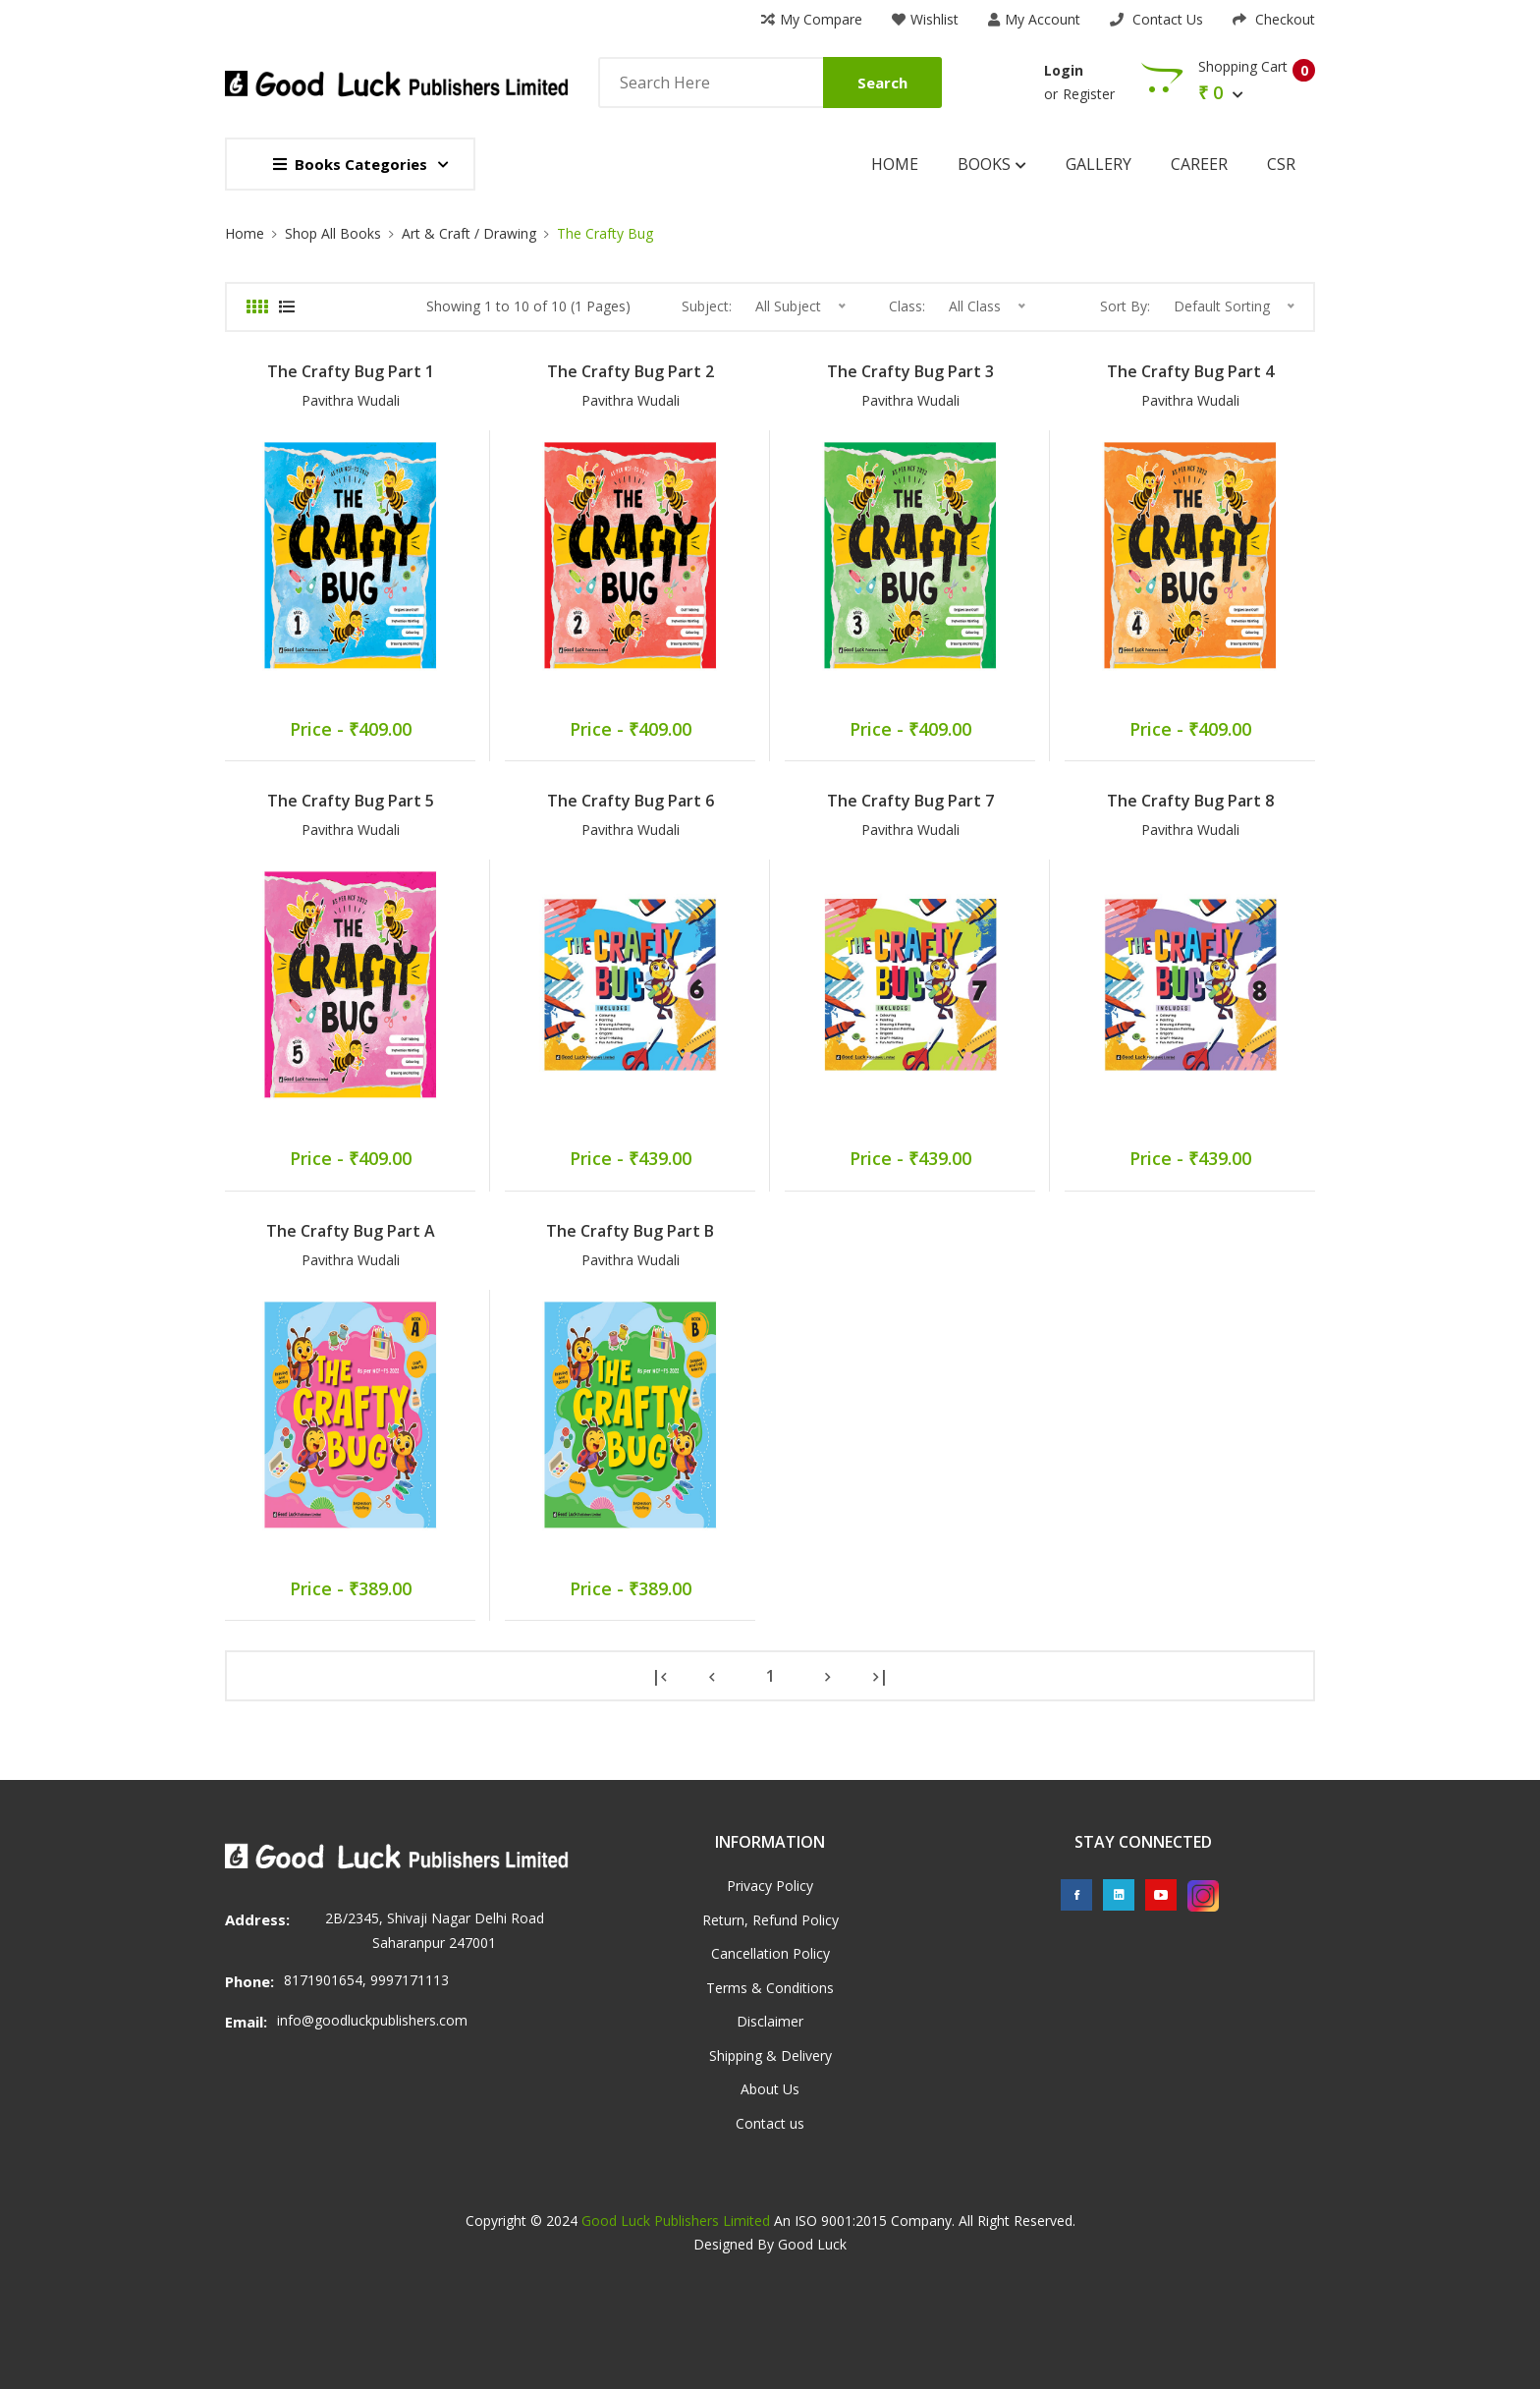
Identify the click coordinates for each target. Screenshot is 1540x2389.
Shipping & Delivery (770, 2055)
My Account (1034, 19)
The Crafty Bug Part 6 (630, 800)
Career (1199, 164)
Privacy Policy (770, 1885)
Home (894, 164)
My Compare (811, 19)
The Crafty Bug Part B (630, 1231)
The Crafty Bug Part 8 (1190, 800)
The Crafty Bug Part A (350, 1231)
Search (882, 82)
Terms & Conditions (770, 1987)
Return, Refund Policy (770, 1920)
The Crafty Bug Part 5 (350, 800)
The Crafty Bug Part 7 (910, 800)
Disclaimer (770, 2021)
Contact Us (1156, 19)
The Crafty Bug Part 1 (350, 371)
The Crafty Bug (605, 233)
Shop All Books (333, 233)
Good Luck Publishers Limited (675, 2220)
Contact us (770, 2123)
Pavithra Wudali (351, 400)
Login (1063, 70)
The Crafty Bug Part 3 (910, 371)
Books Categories (350, 164)
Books (992, 164)
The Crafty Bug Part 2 (630, 371)
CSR (1281, 164)
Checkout (1274, 19)
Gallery (1098, 164)
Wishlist (925, 19)
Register (1089, 93)
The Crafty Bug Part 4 (1190, 371)
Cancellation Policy (770, 1953)
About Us (770, 2089)
